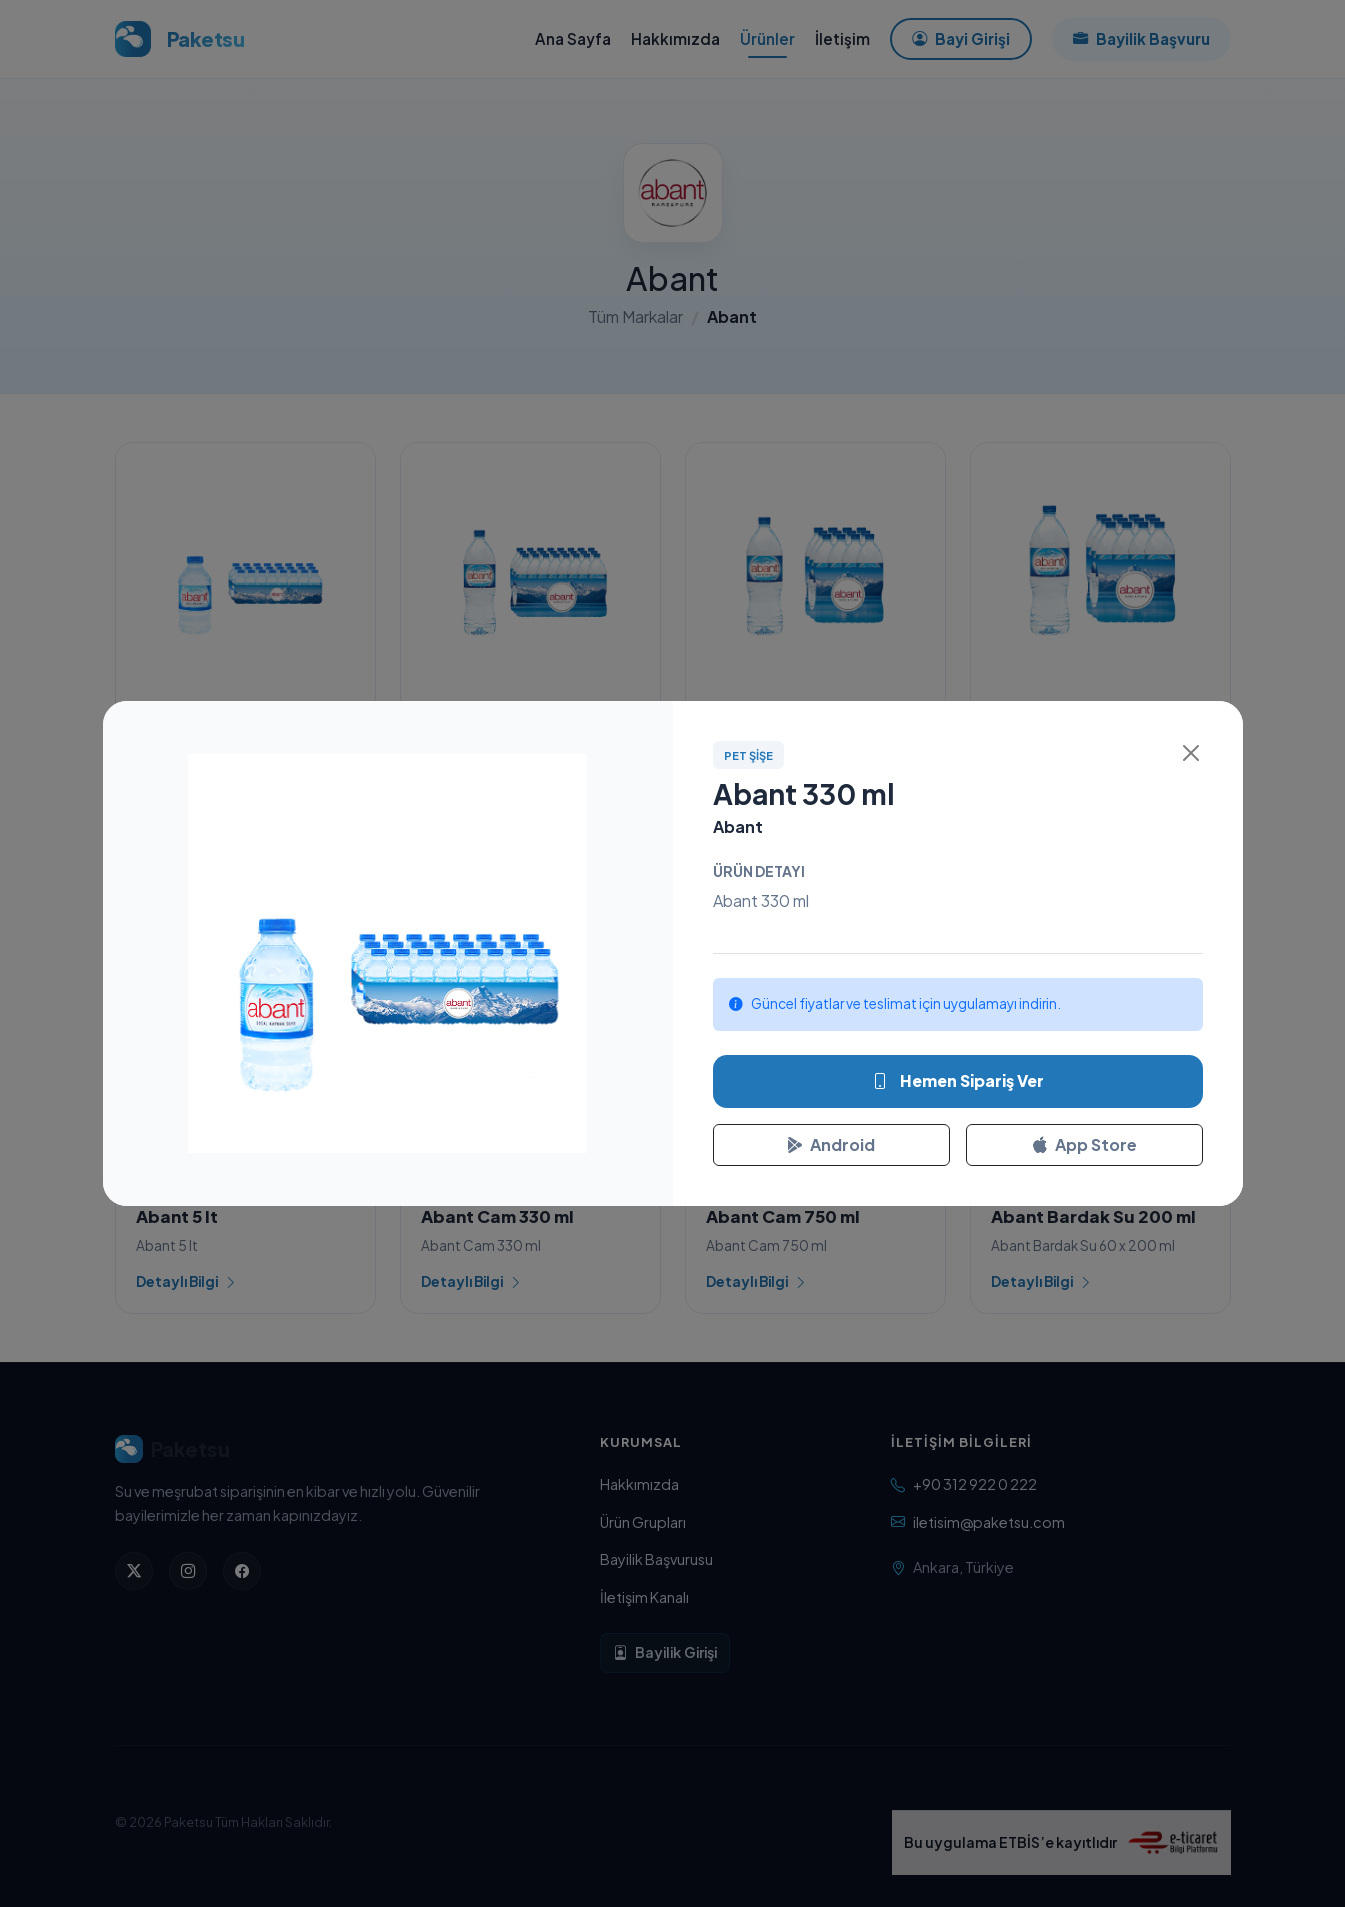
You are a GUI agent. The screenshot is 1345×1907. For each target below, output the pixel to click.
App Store (1084, 1144)
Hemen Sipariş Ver (958, 1081)
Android (831, 1144)
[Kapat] (1191, 753)
